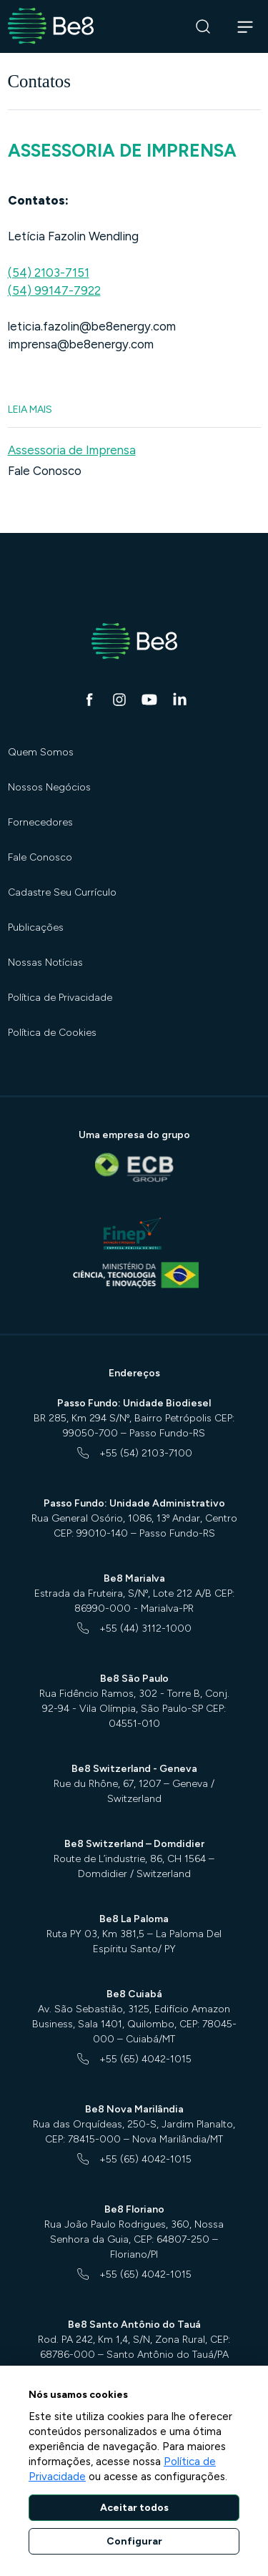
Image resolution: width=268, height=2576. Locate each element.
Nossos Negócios (49, 787)
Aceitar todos (134, 2508)
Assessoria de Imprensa (72, 450)
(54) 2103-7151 (48, 272)
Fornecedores (40, 822)
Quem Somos (41, 752)
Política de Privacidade (60, 997)
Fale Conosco (44, 471)
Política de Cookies (52, 1033)
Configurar (134, 2541)
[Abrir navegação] (245, 26)
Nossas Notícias (45, 962)
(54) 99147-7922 (54, 290)
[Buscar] (203, 27)
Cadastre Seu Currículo (62, 892)
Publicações (36, 927)
